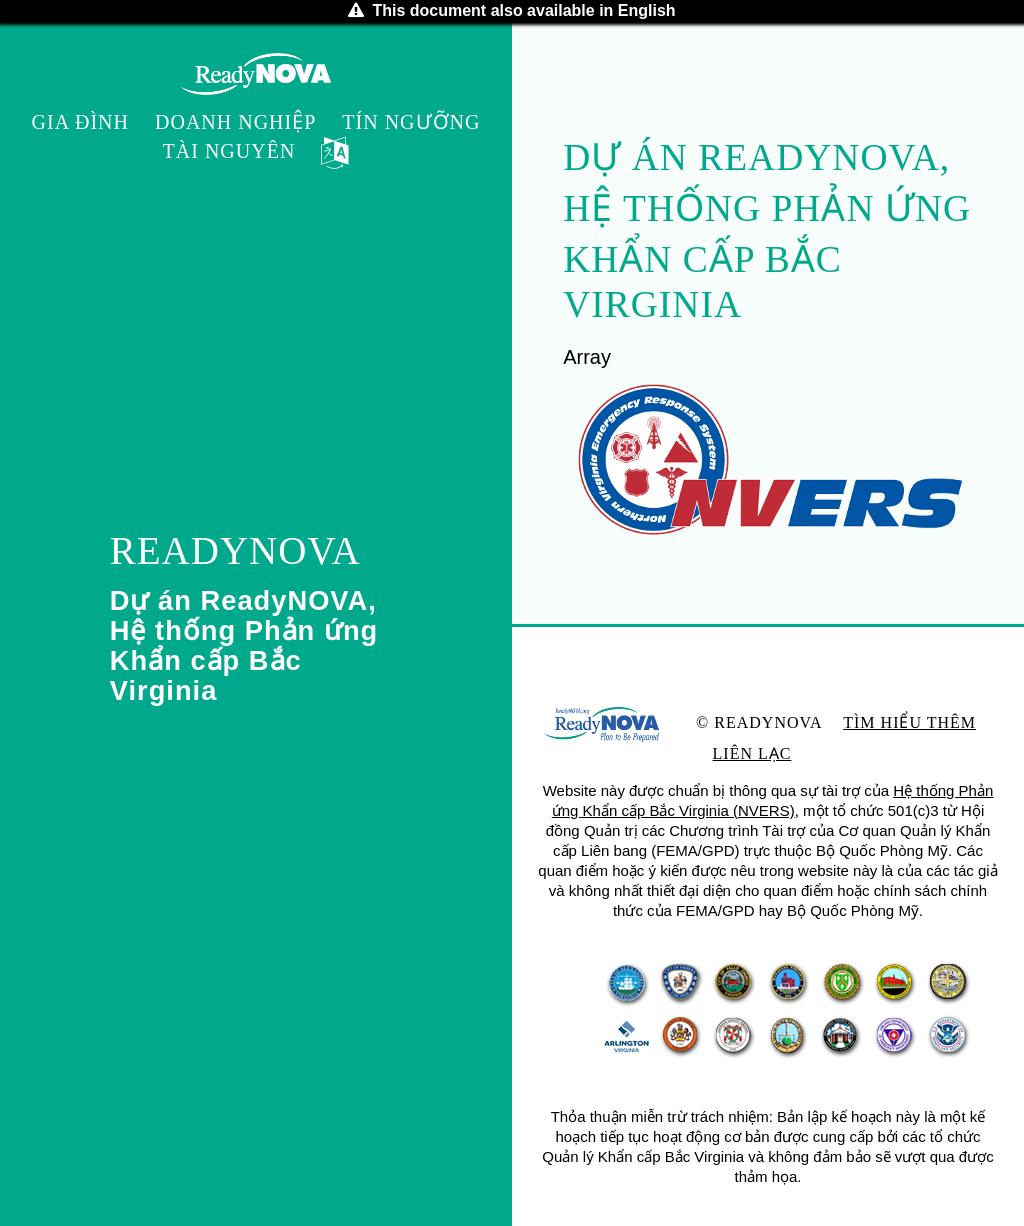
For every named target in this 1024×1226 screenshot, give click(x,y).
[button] (335, 154)
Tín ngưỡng (411, 122)
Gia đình (80, 122)
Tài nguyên (229, 151)
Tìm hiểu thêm (909, 722)
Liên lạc (752, 753)
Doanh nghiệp (235, 122)
